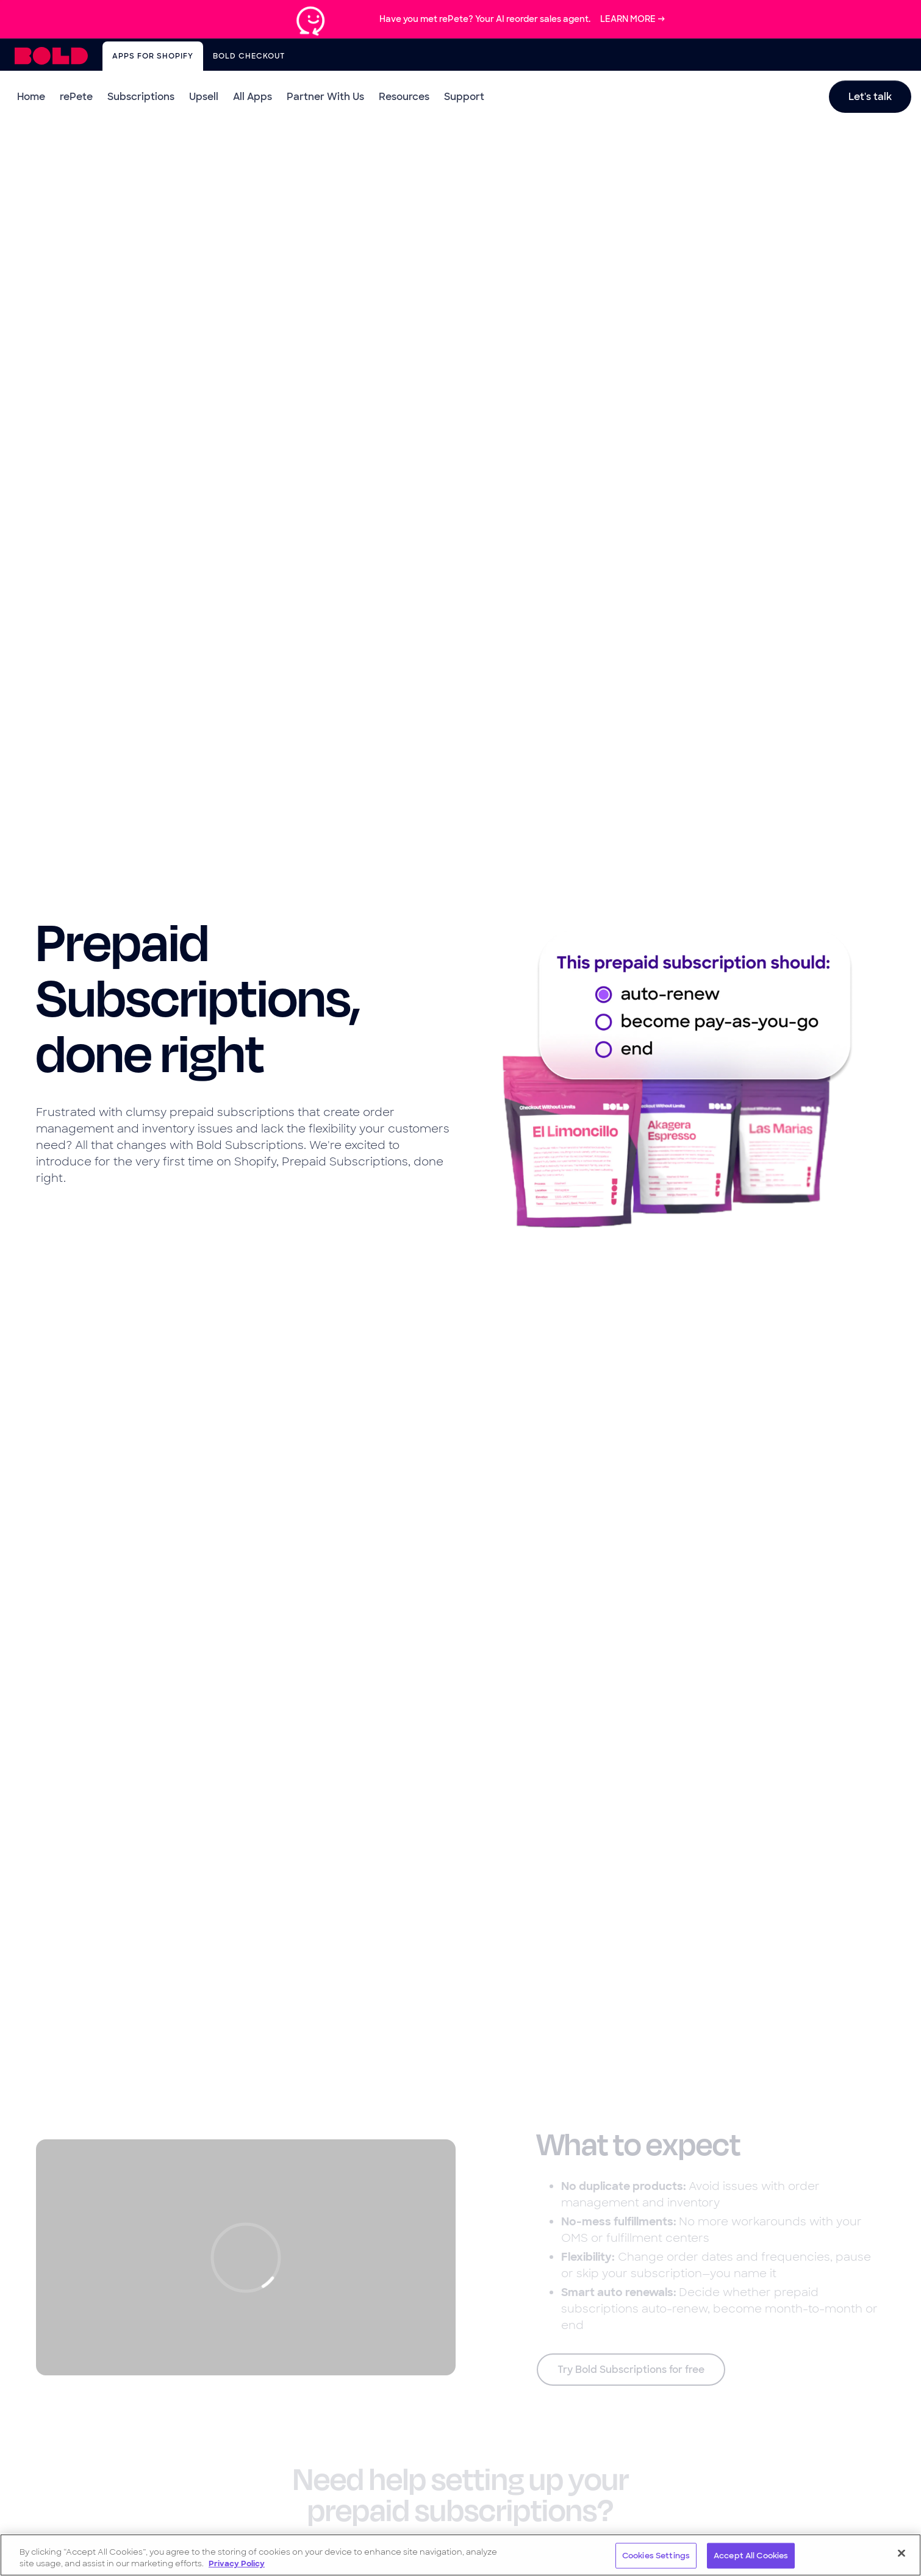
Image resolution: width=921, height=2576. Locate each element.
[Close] (901, 2553)
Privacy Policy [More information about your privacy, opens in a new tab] (237, 2563)
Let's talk (870, 96)
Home (31, 96)
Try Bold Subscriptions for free (630, 2369)
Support (464, 96)
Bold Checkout (249, 56)
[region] (460, 2555)
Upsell (203, 96)
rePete (76, 96)
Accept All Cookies (751, 2555)
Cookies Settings (656, 2555)
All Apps (252, 96)
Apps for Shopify (152, 56)
